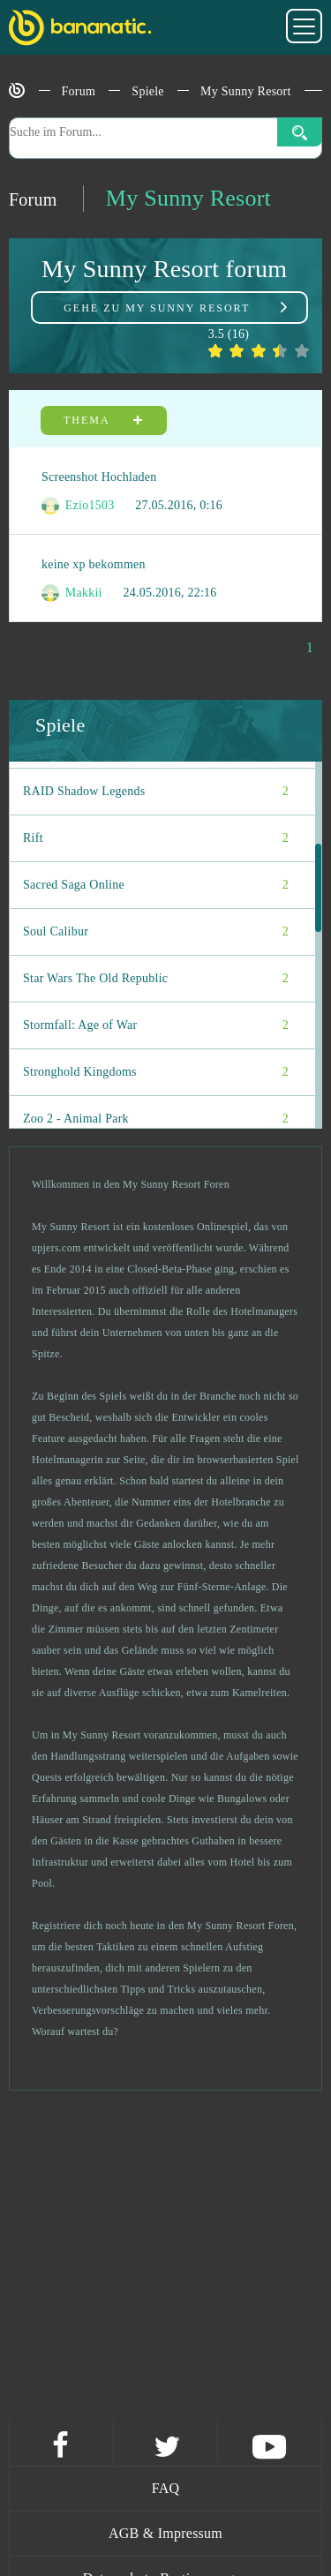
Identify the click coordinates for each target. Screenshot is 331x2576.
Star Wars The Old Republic (156, 979)
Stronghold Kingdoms (156, 1072)
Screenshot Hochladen (99, 477)
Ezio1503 (77, 505)
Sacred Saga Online (156, 885)
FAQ (166, 2488)
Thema (104, 420)
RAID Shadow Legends (156, 792)
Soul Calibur (156, 932)
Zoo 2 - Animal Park (156, 1119)
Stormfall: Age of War (156, 1025)
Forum (79, 91)
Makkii (71, 593)
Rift (156, 838)
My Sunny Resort (245, 91)
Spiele (148, 91)
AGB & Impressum (165, 2533)
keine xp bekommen (93, 564)
